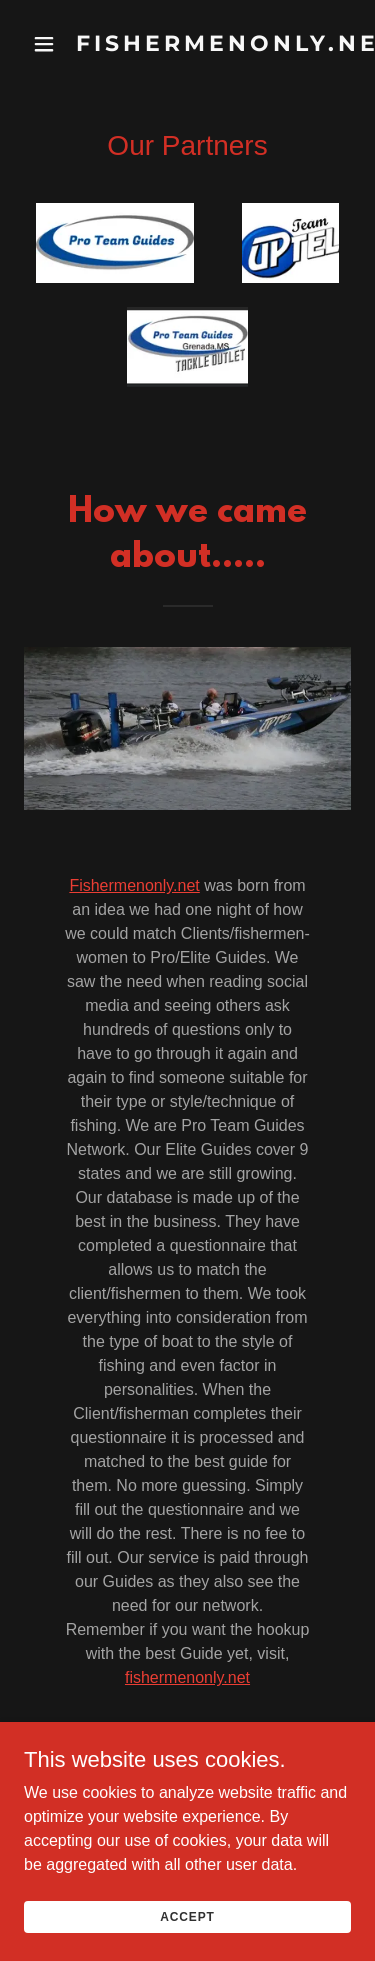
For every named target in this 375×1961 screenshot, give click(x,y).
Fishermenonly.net (134, 885)
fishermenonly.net (187, 1677)
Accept (187, 1904)
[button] (44, 44)
